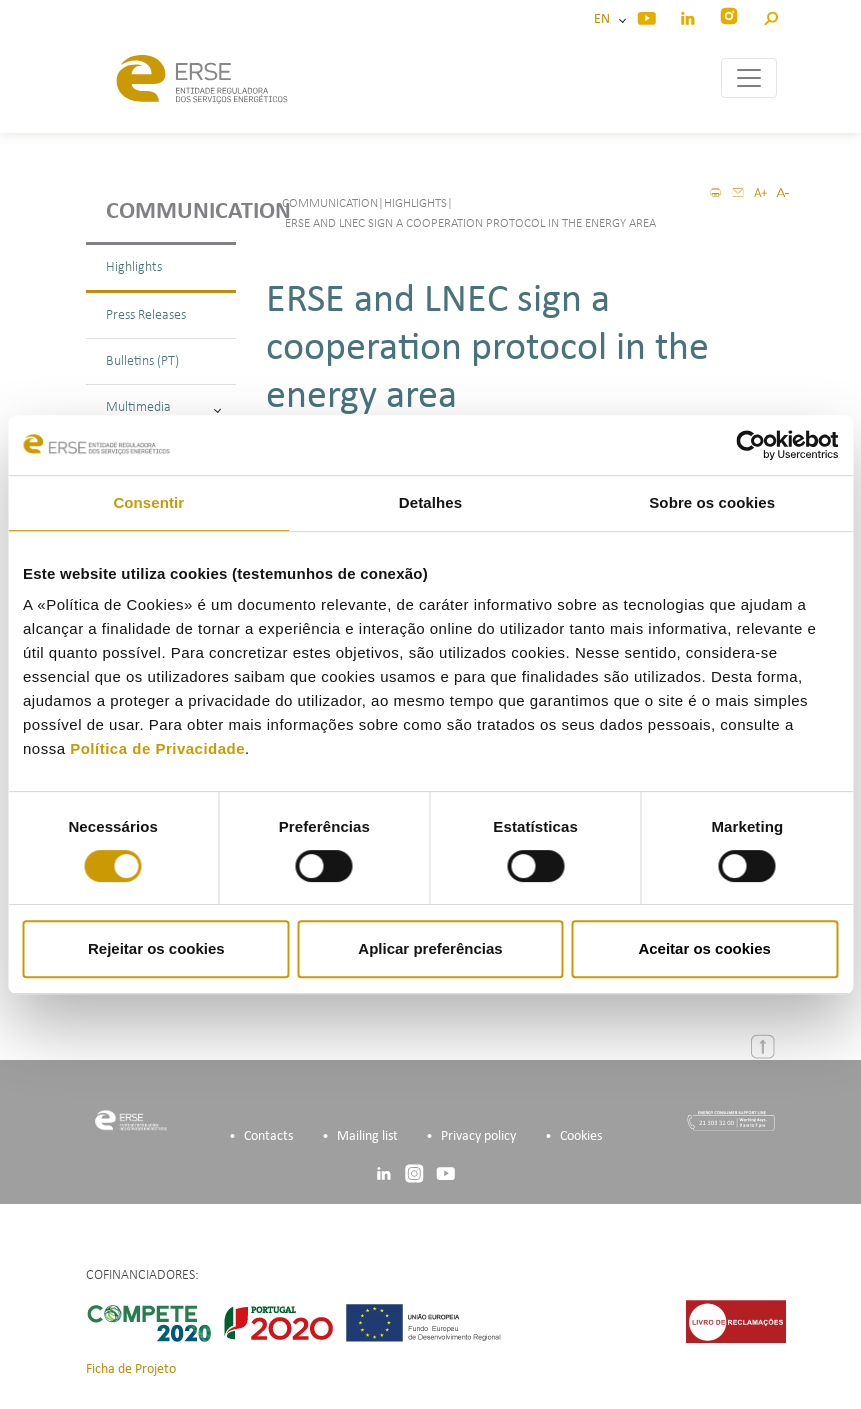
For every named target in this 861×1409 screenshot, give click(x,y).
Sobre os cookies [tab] (712, 502)
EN (605, 19)
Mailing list (367, 1136)
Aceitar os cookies (704, 948)
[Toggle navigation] (749, 78)
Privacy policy (478, 1136)
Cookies (581, 1136)
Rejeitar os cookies (156, 948)
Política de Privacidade (157, 748)
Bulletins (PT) (142, 361)
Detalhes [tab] (430, 502)
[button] (770, 15)
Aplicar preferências (430, 948)
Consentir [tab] (148, 502)
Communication (171, 212)
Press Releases (146, 315)
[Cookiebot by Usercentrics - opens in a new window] (750, 445)
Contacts (268, 1136)
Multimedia (163, 407)
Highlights (134, 267)
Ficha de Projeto (131, 1369)
